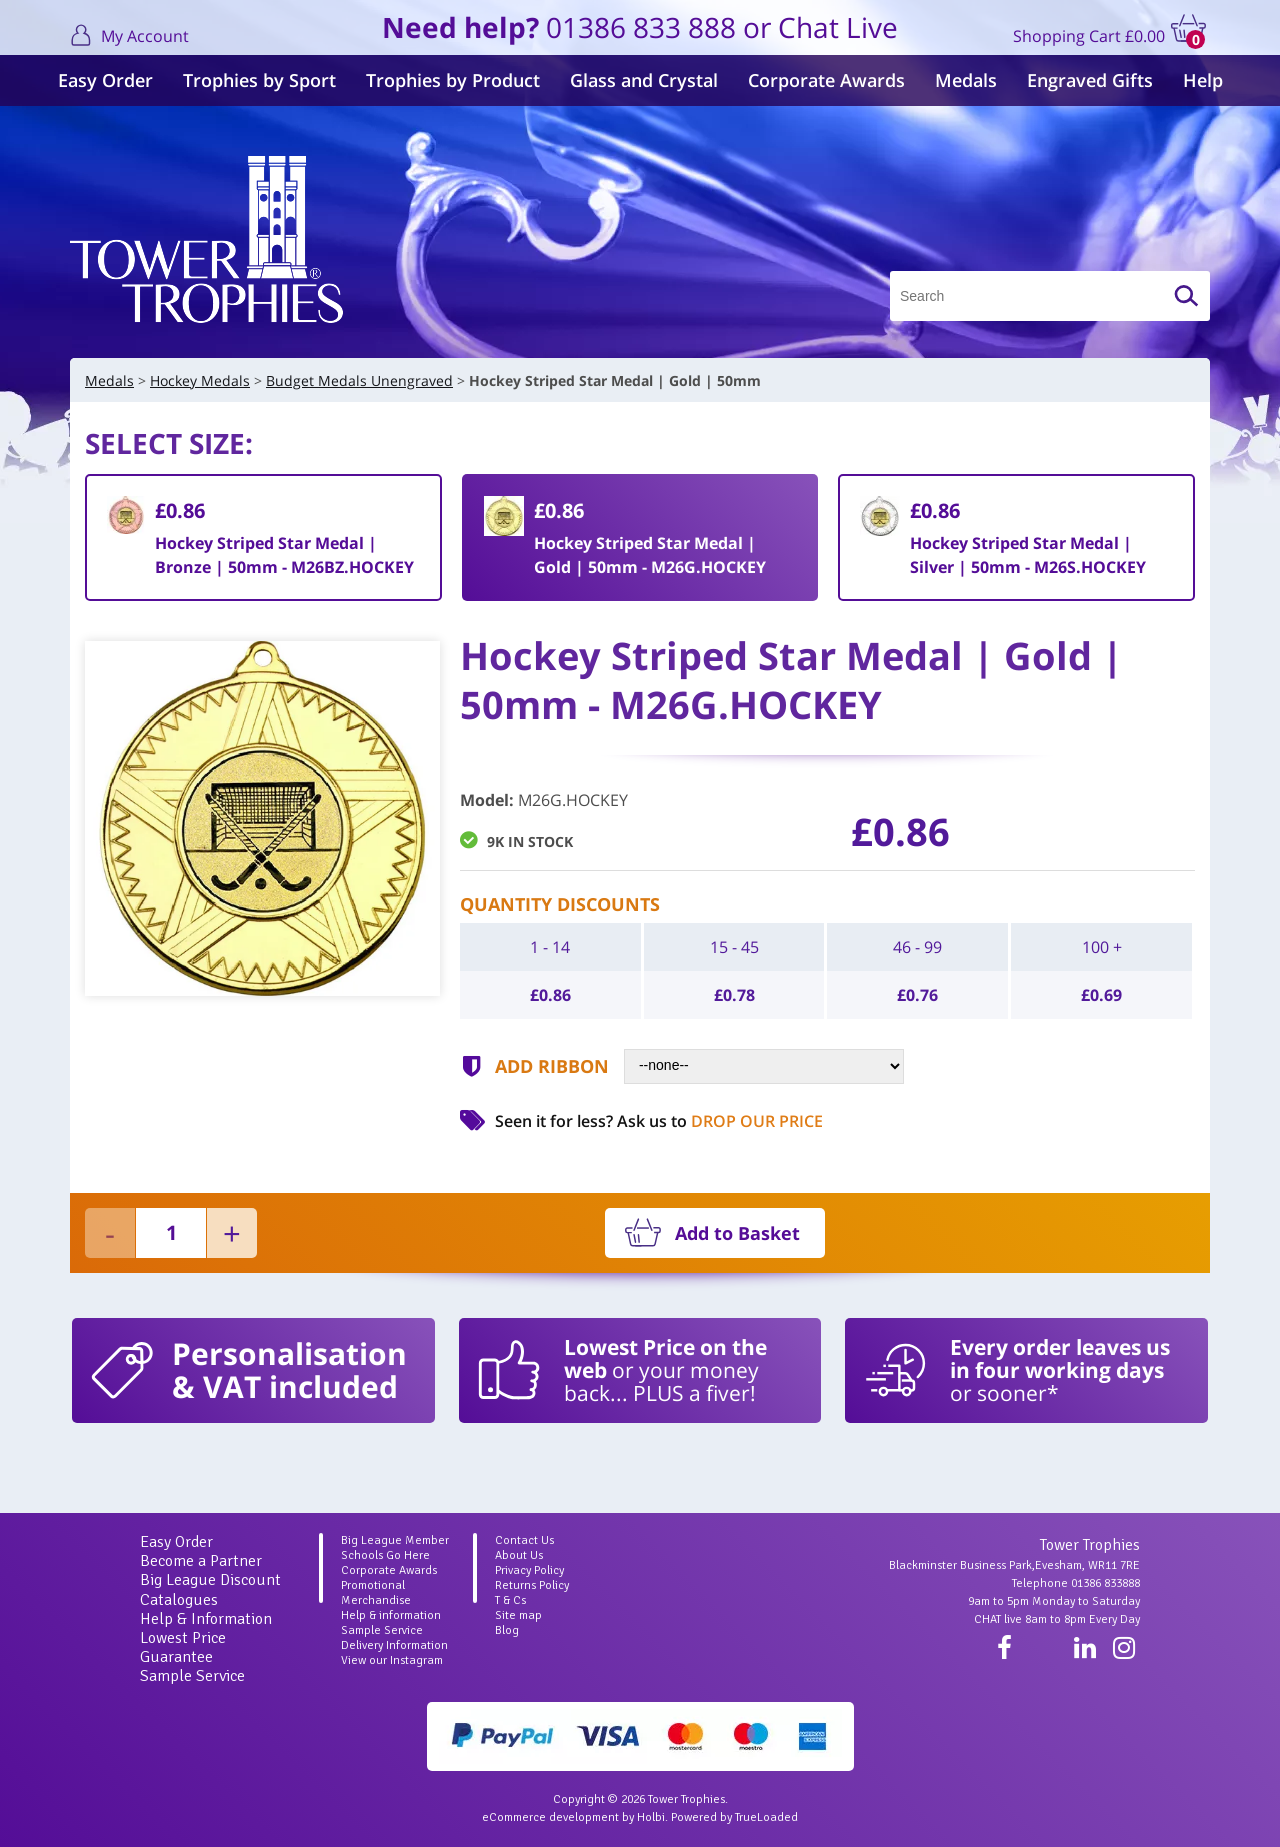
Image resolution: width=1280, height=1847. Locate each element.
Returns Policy (532, 1585)
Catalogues (179, 1600)
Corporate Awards (826, 80)
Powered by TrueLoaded (734, 1817)
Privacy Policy (529, 1570)
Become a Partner (201, 1561)
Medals (966, 80)
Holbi (651, 1817)
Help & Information (206, 1619)
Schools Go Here (385, 1555)
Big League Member (395, 1540)
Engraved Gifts (1090, 80)
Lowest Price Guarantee (183, 1647)
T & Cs (510, 1600)
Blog (507, 1630)
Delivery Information (394, 1645)
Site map (518, 1615)
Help (1203, 80)
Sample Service (192, 1676)
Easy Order (105, 80)
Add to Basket (737, 1233)
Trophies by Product (453, 80)
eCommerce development (550, 1817)
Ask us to (720, 1121)
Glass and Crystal (644, 80)
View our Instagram (392, 1660)
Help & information (391, 1615)
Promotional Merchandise (376, 1593)
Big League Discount (210, 1580)
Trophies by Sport (259, 80)
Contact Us (524, 1540)
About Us (519, 1555)
